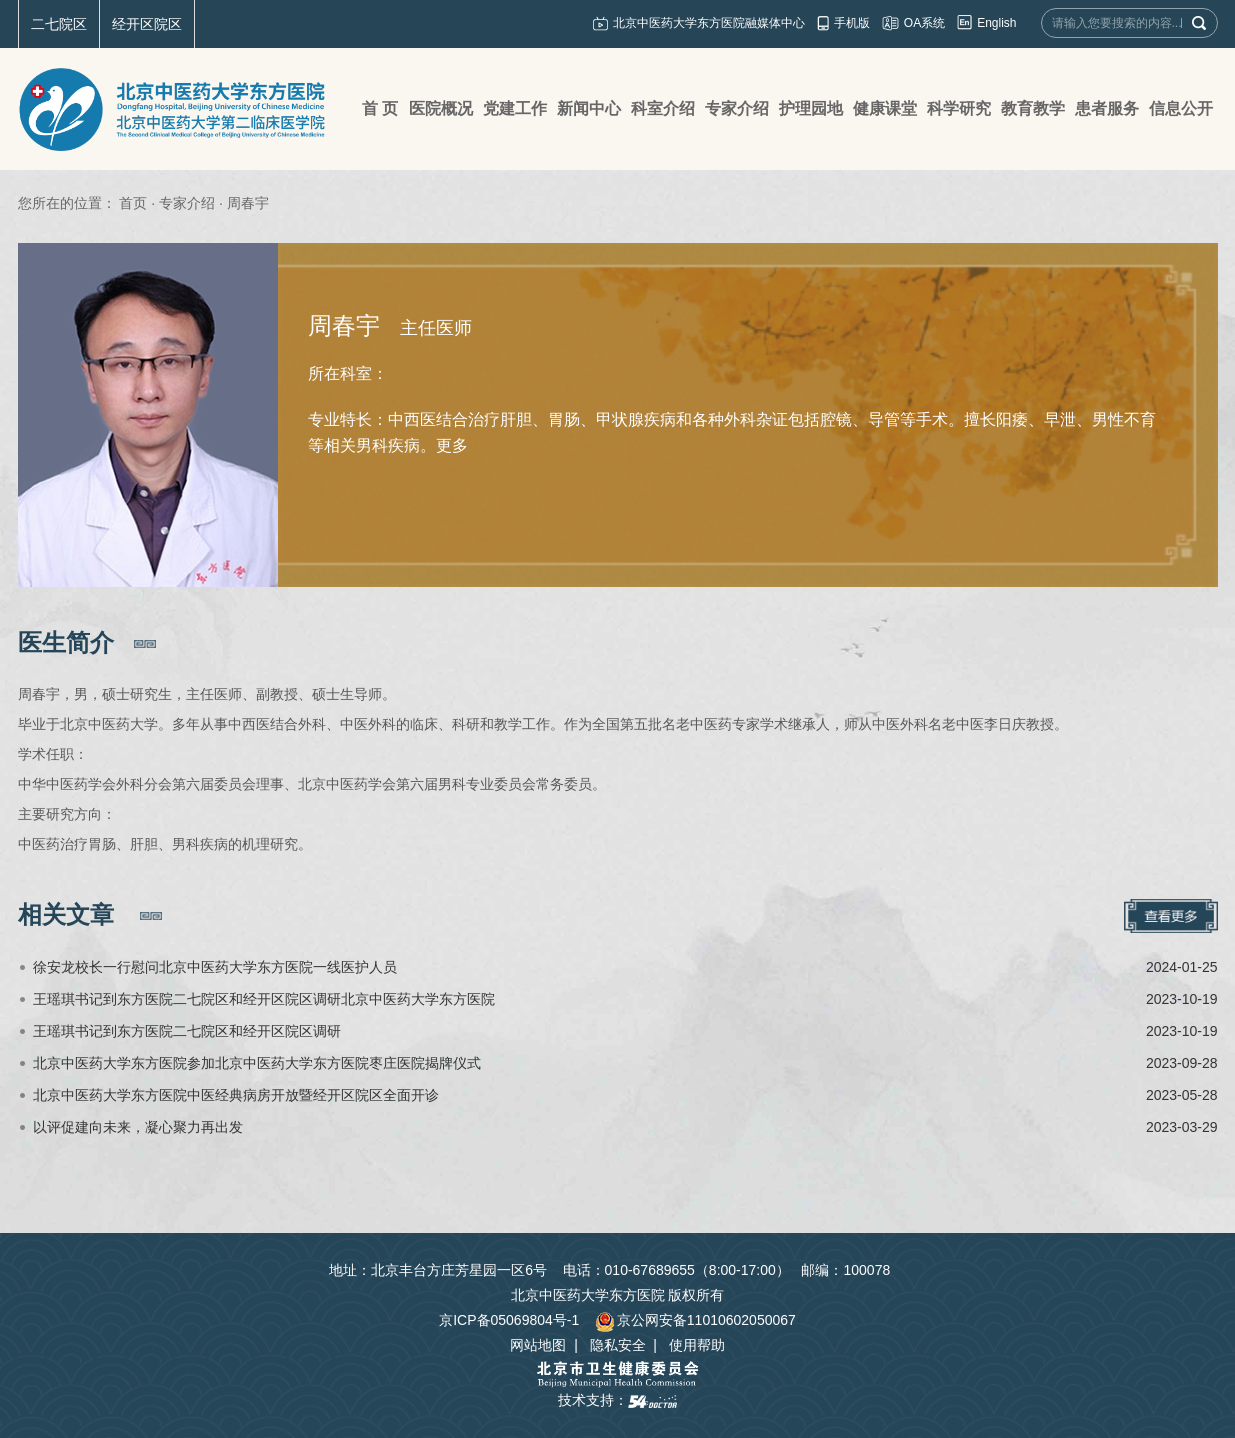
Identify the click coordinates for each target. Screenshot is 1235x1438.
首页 (133, 203)
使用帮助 (697, 1345)
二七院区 (59, 24)
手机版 (852, 23)
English (996, 23)
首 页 (380, 108)
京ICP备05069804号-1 (509, 1320)
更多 (452, 445)
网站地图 (538, 1345)
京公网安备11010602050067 (695, 1320)
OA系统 (924, 23)
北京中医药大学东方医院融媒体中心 (709, 23)
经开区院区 (147, 24)
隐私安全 (618, 1345)
